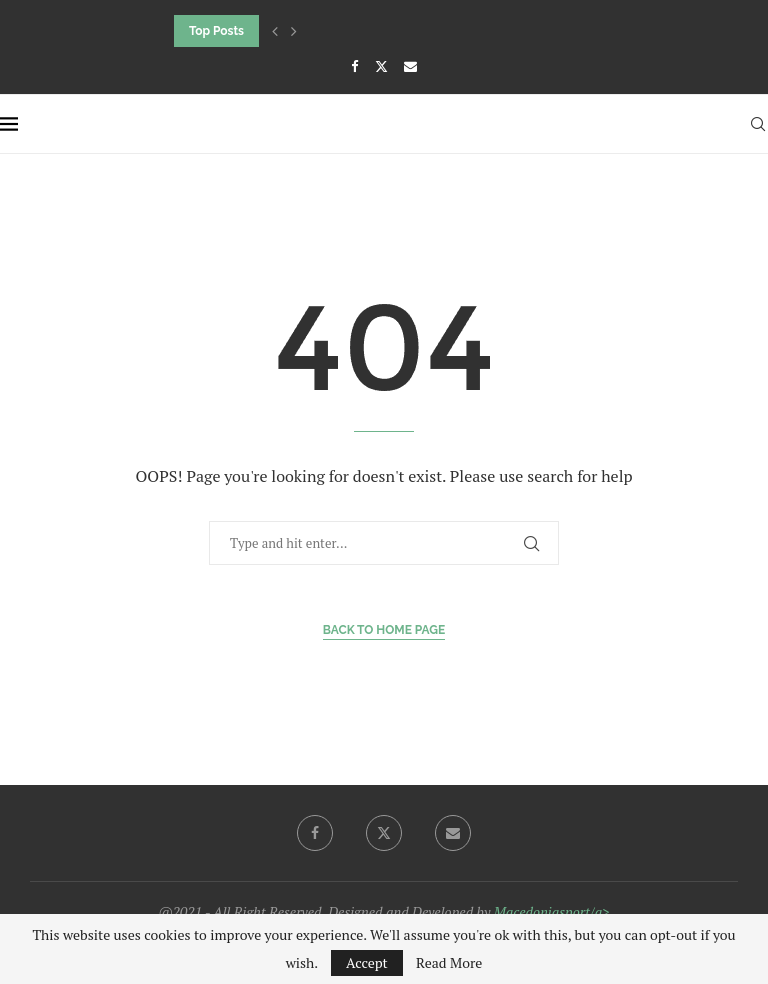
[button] (275, 31)
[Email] (410, 66)
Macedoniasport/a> (552, 911)
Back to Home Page (384, 630)
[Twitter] (381, 66)
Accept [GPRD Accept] (367, 962)
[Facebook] (354, 66)
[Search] (758, 124)
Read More (449, 963)
